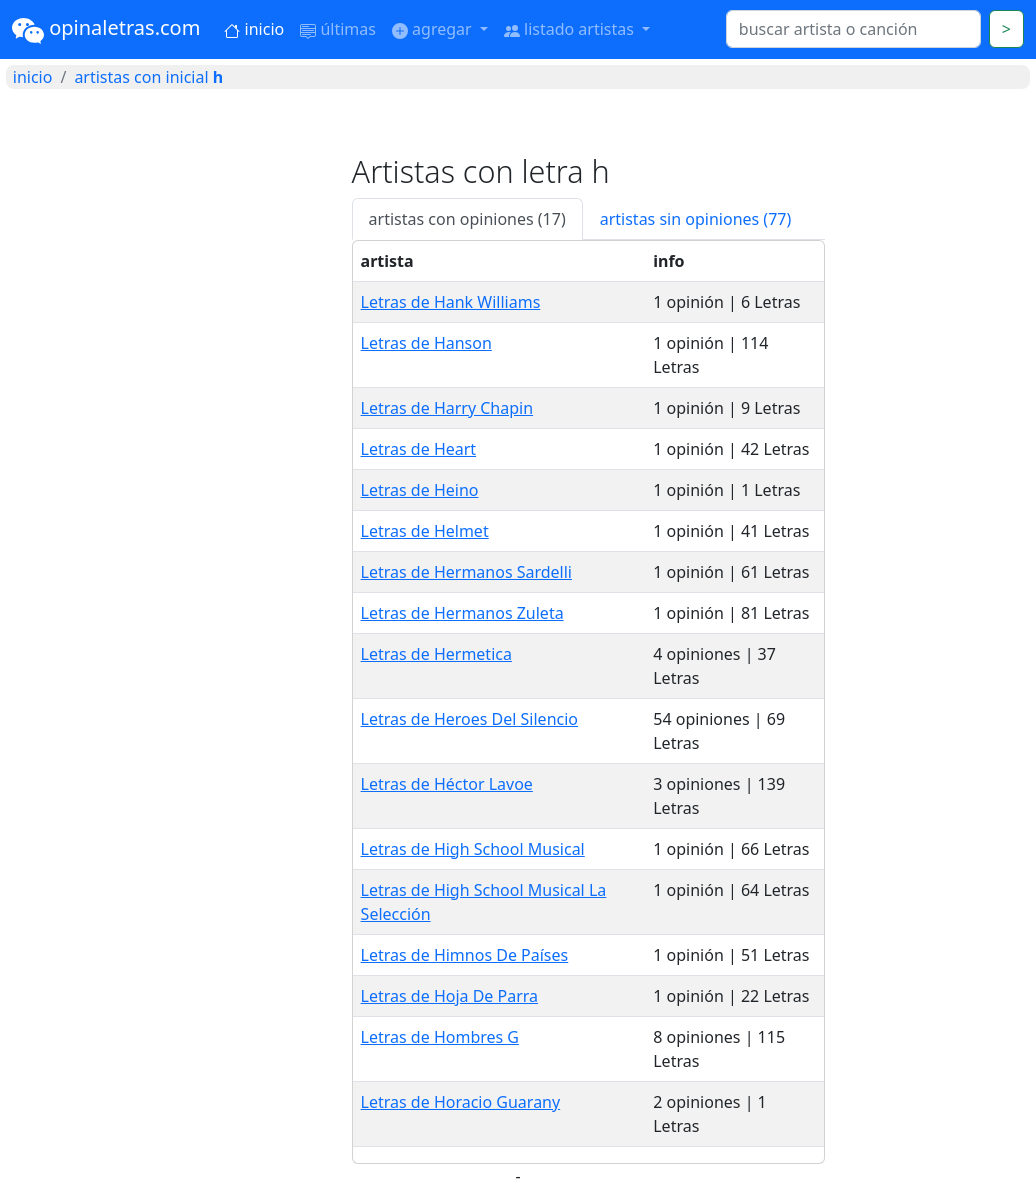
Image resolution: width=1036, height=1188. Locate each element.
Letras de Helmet (425, 531)
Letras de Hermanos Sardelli (466, 572)
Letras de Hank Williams (451, 302)
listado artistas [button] (571, 29)
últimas (338, 29)
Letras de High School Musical (473, 849)
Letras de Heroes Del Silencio (469, 719)
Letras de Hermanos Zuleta (462, 613)
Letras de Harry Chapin (447, 408)
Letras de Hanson (426, 343)
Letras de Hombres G (440, 1037)
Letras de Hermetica (436, 654)
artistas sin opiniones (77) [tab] (696, 219)
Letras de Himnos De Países (465, 955)
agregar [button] (434, 29)
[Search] (853, 29)
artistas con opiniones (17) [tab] (467, 219)
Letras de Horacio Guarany (461, 1102)
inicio (254, 29)
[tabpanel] (588, 702)
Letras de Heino (420, 490)
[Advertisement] (172, 278)
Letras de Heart (419, 449)
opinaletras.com (106, 30)
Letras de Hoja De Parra (450, 996)
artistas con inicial (148, 77)
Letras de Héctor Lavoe (447, 784)
